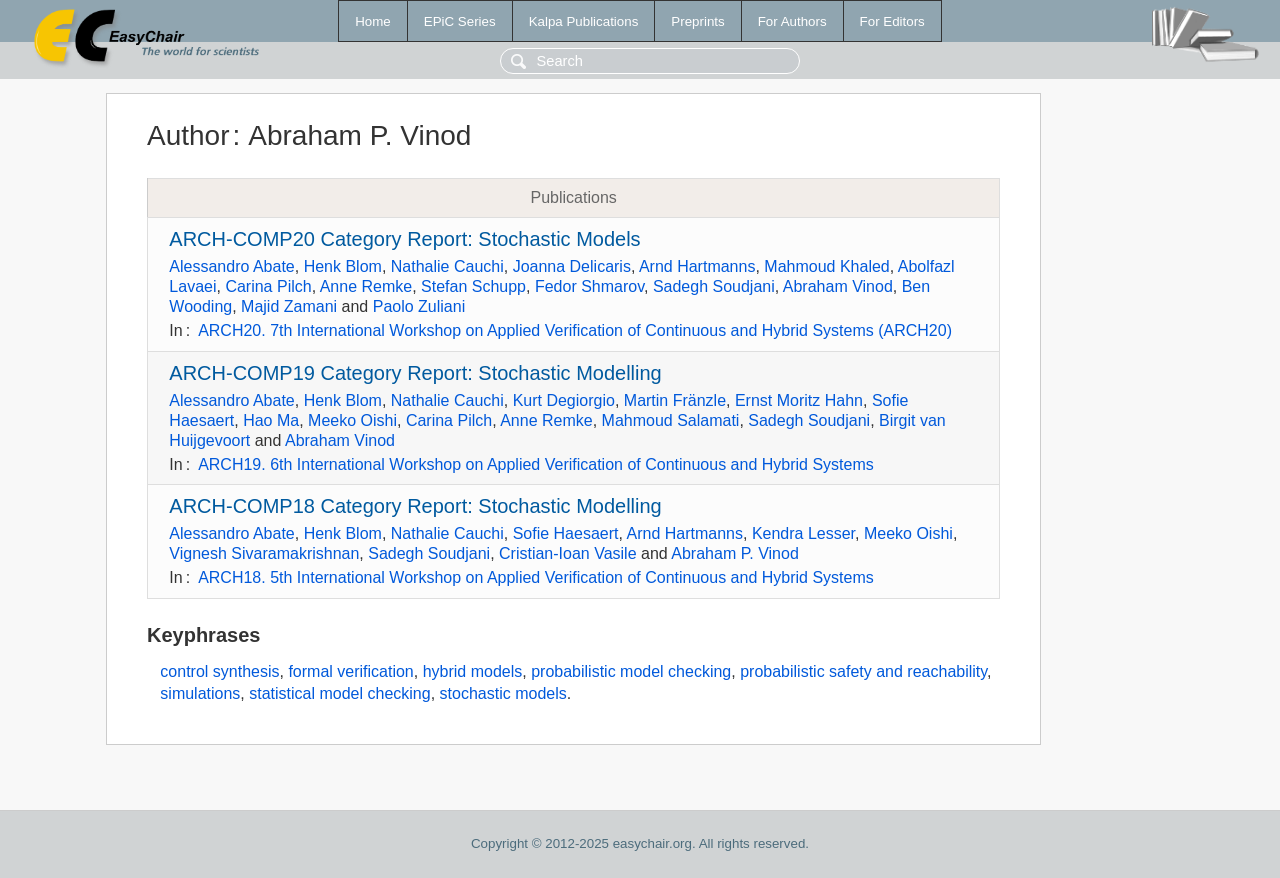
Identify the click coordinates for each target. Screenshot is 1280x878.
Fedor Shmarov (589, 286)
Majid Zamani (289, 306)
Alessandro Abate (231, 266)
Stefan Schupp (473, 286)
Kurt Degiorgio (564, 400)
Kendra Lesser (803, 533)
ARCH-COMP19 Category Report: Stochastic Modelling (415, 373)
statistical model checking (339, 693)
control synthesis (219, 671)
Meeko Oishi (352, 420)
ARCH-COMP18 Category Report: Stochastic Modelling (415, 506)
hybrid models (473, 671)
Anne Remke (366, 286)
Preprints (697, 21)
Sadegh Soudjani (714, 286)
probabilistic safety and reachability (863, 671)
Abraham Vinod (838, 286)
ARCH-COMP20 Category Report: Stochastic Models (404, 239)
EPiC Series (460, 21)
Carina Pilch (268, 286)
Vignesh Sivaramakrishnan (264, 553)
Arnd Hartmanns (697, 266)
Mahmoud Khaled (826, 266)
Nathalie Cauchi (447, 266)
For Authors (792, 21)
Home (373, 21)
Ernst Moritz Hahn (799, 400)
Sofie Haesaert (566, 533)
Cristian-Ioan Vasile (568, 553)
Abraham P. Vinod (735, 553)
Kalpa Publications (584, 21)
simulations (200, 693)
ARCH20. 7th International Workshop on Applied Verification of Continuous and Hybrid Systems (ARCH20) (575, 330)
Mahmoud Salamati (671, 420)
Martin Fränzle (675, 400)
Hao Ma (271, 420)
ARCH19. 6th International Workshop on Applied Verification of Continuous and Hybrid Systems (536, 464)
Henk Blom (343, 266)
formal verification (350, 671)
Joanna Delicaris (572, 266)
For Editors (892, 21)
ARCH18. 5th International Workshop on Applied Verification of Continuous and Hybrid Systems (536, 577)
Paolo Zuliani (419, 306)
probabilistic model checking (631, 671)
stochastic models (503, 693)
